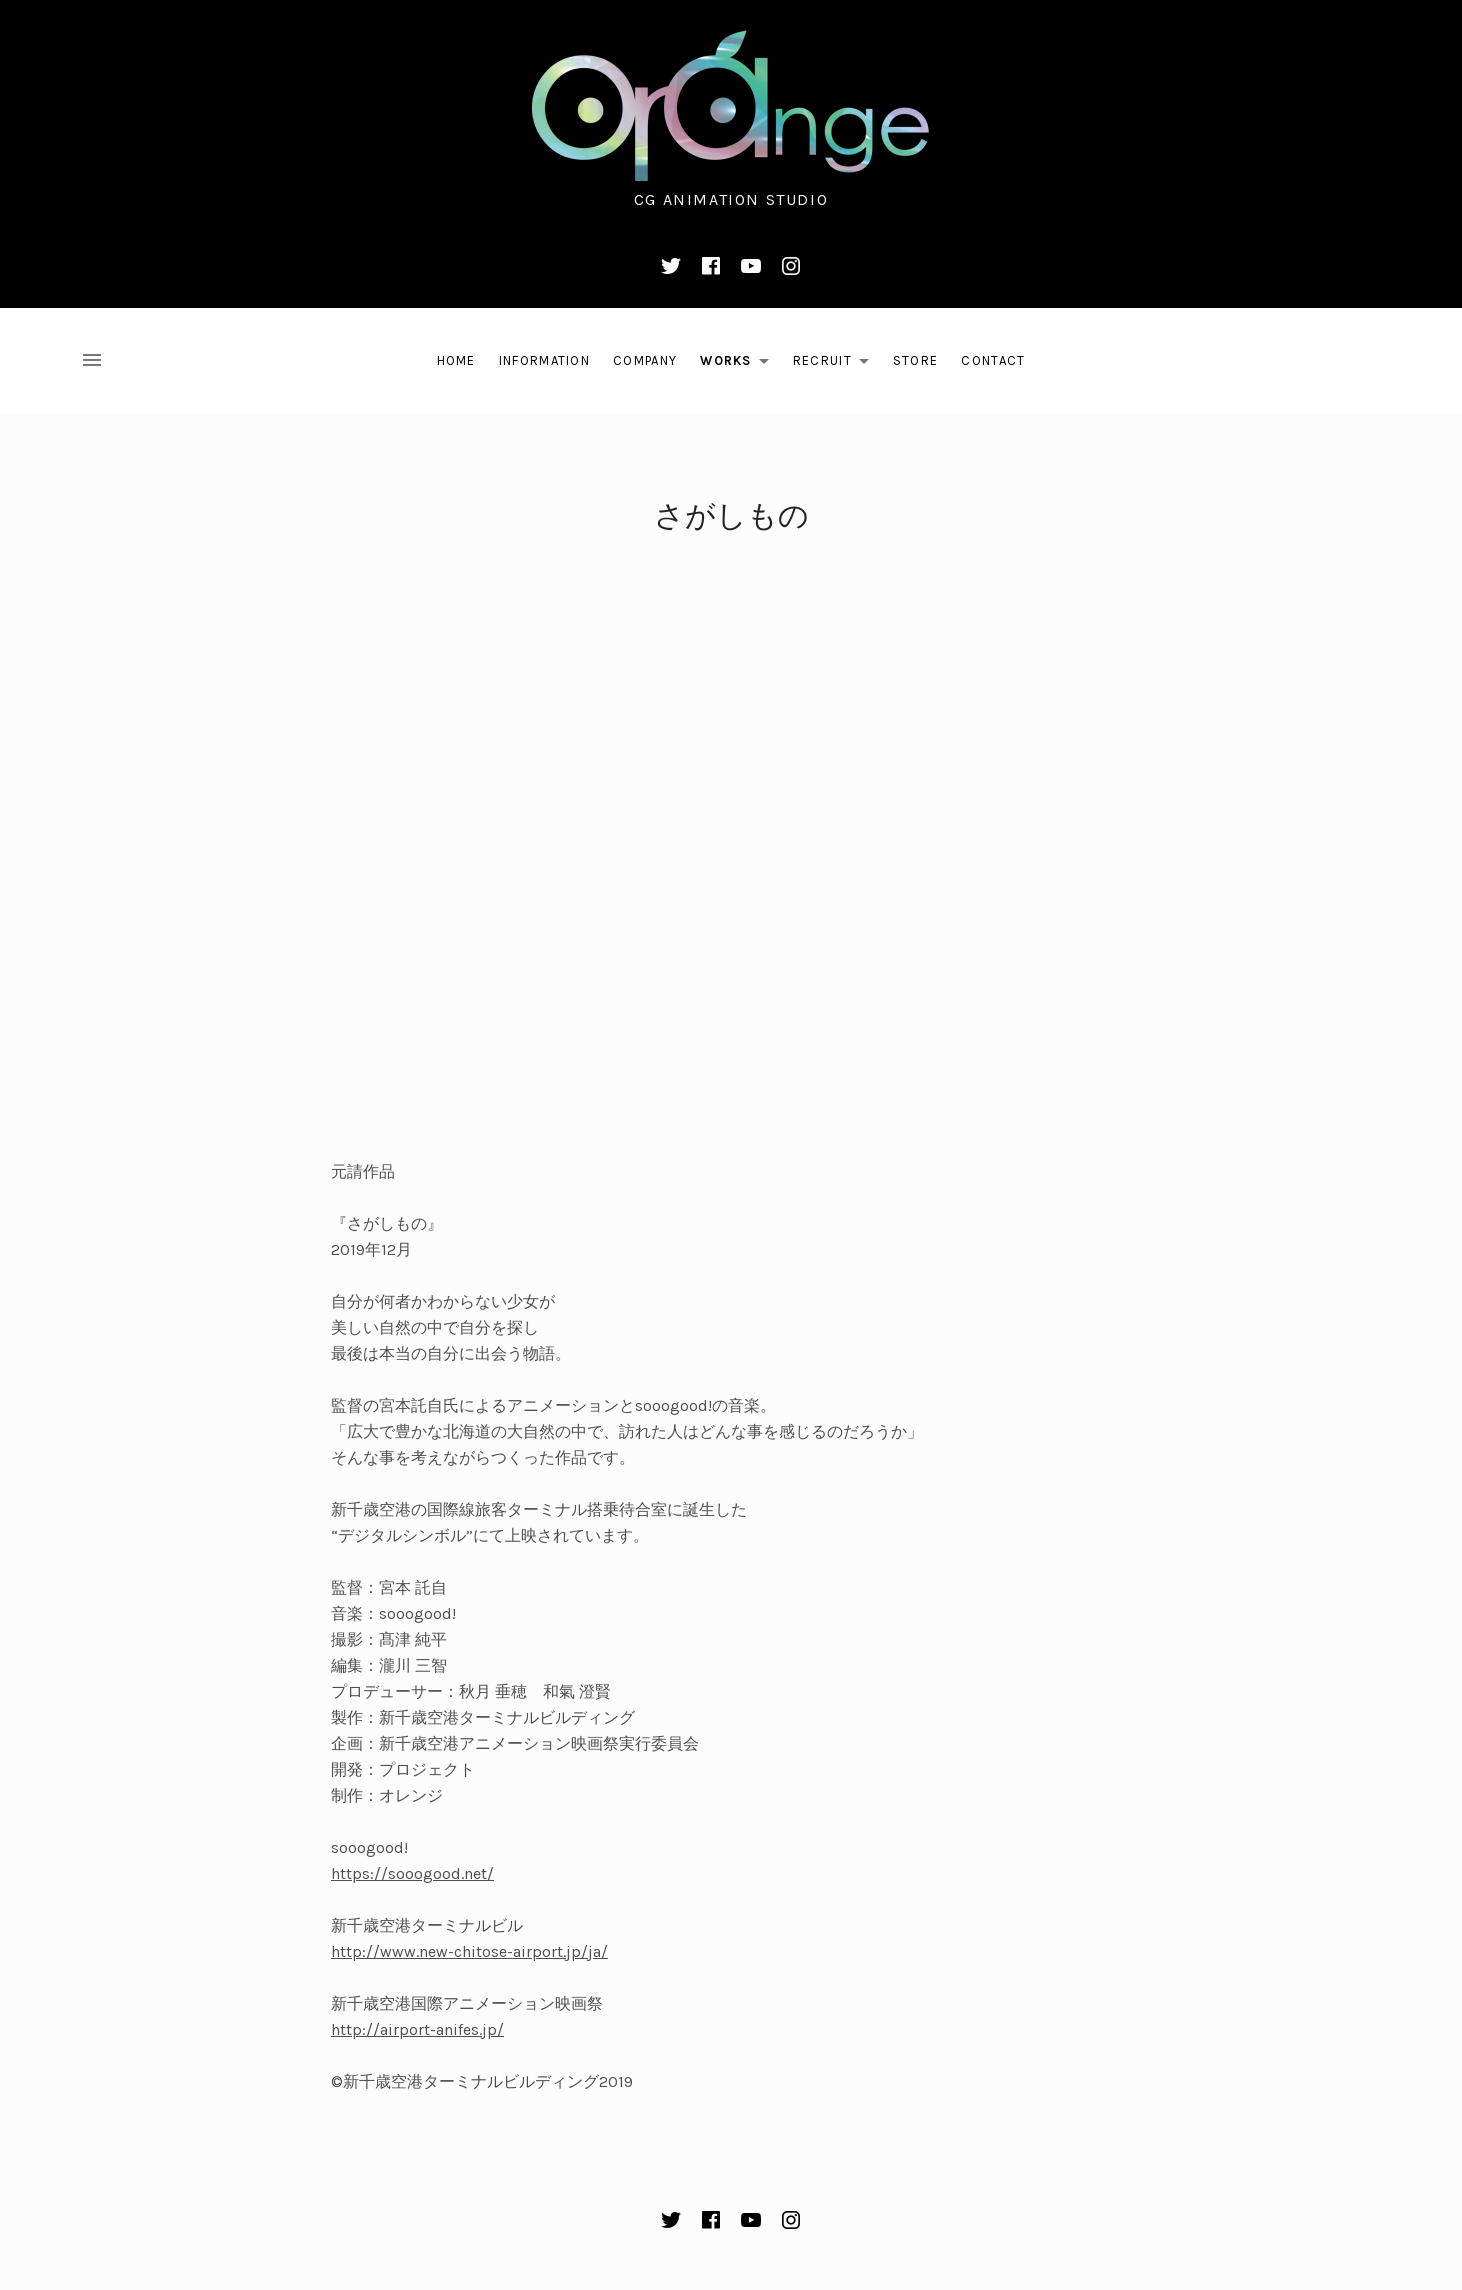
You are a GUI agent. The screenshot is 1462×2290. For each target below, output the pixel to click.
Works (740, 364)
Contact (993, 360)
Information (544, 360)
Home (456, 360)
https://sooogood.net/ (412, 1873)
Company (645, 360)
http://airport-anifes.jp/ (417, 2029)
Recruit (836, 364)
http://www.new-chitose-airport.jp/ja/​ (469, 1951)
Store (916, 360)
